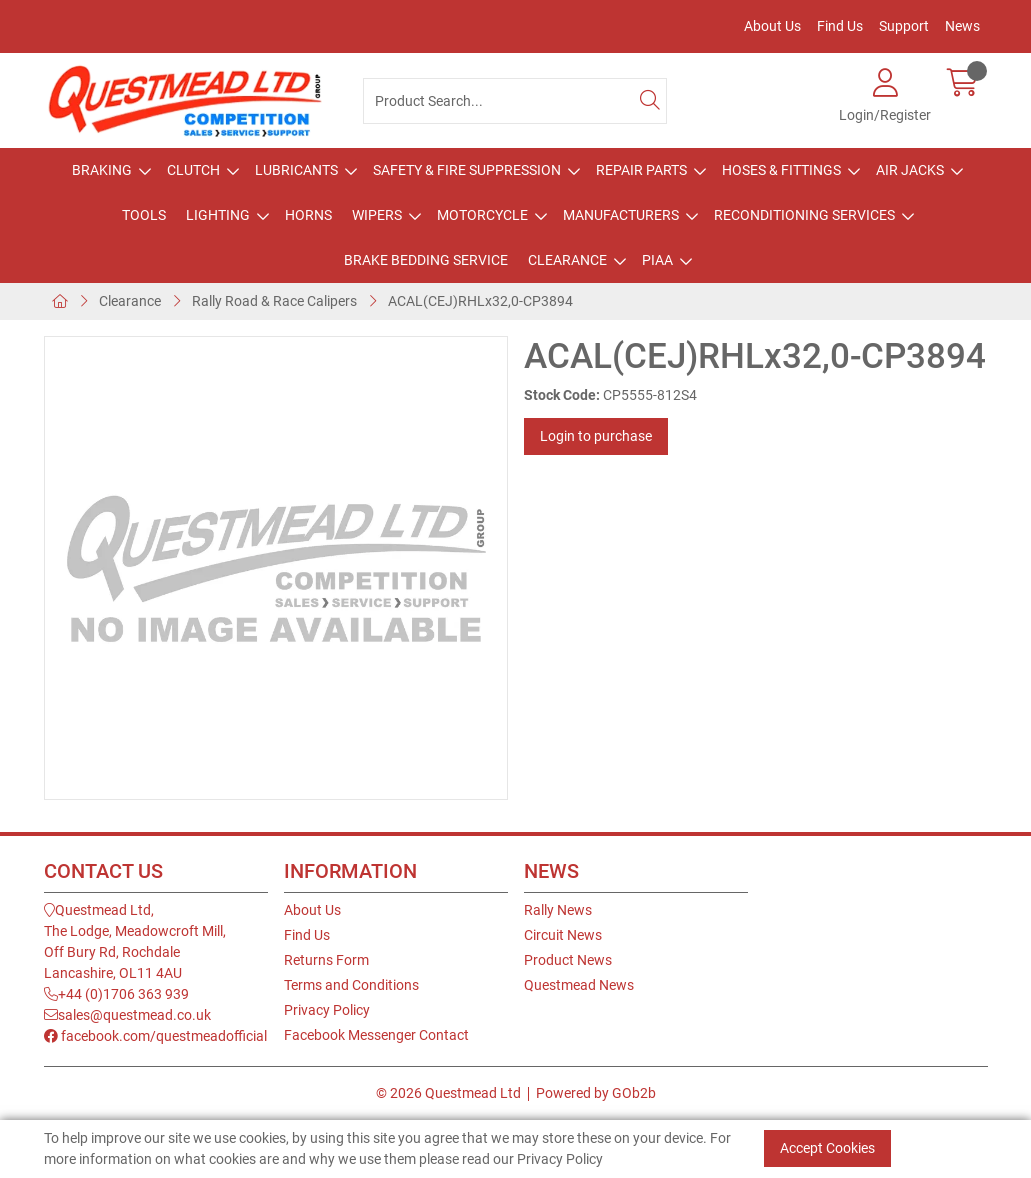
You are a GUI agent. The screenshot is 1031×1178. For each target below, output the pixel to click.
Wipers (377, 215)
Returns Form (326, 960)
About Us (772, 26)
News (962, 26)
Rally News (558, 910)
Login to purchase (596, 436)
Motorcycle (482, 215)
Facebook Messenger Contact (376, 1035)
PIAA (657, 260)
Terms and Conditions (351, 985)
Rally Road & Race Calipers (274, 301)
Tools (144, 215)
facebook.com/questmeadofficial (155, 1036)
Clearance (567, 260)
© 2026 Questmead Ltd (448, 1093)
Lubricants (296, 170)
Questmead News (579, 985)
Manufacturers (621, 215)
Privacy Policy (327, 1010)
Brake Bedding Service (426, 260)
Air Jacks (910, 170)
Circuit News (563, 935)
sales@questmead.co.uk (127, 1015)
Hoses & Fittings (781, 170)
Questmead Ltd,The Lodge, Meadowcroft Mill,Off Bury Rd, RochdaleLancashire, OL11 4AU (135, 941)
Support (904, 26)
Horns (308, 215)
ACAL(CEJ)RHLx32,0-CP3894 (480, 301)
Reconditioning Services (804, 215)
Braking (102, 170)
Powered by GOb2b (596, 1093)
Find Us (840, 26)
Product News (568, 960)
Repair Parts (641, 170)
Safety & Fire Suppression (467, 170)
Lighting (218, 215)
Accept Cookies (827, 1148)
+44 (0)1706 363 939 (116, 994)
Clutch (193, 170)
